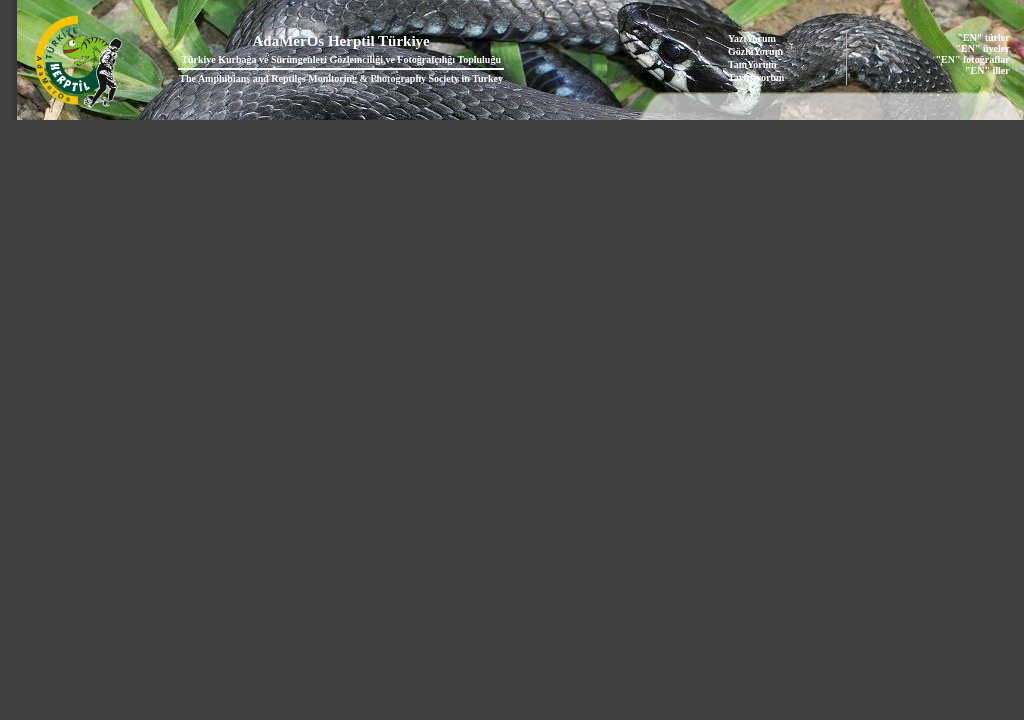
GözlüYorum (755, 51)
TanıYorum (752, 64)
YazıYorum (752, 38)
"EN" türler (983, 37)
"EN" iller (987, 70)
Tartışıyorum (756, 77)
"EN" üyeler (983, 48)
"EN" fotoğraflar (973, 59)
